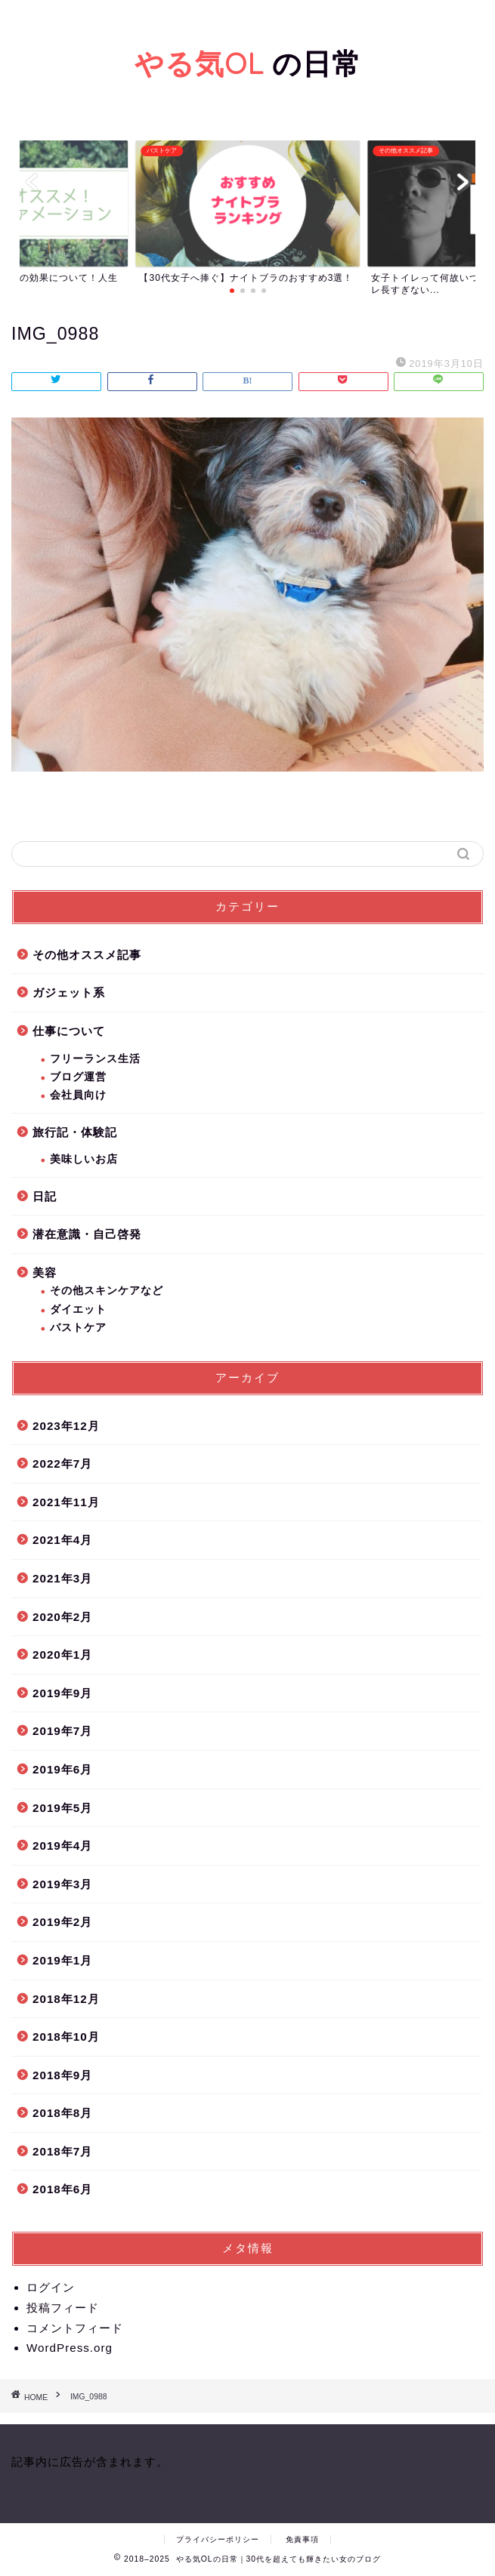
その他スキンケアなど (106, 1290)
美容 (44, 1272)
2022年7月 (62, 1463)
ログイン (50, 2287)
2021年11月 (66, 1502)
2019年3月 (62, 1884)
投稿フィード (62, 2307)
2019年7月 (62, 1730)
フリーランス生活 (95, 1059)
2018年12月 (66, 1998)
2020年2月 (62, 1616)
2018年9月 (62, 2075)
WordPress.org (69, 2347)
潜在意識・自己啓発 (86, 1234)
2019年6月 (62, 1769)
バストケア (78, 1327)
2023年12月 (66, 1425)
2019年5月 (62, 1807)
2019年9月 (62, 1693)
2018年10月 (66, 2036)
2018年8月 (62, 2112)
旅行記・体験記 (74, 1132)
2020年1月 (62, 1654)
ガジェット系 (68, 992)
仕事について (68, 1031)
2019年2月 (62, 1921)
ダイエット (78, 1309)
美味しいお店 (84, 1159)
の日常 (248, 63)
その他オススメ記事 (86, 954)
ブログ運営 (78, 1077)
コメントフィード (74, 2328)
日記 (44, 1196)
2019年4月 (62, 1845)
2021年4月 (62, 1539)
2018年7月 (62, 2151)
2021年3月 (62, 1578)
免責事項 (302, 2539)
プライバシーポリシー (217, 2539)
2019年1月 (62, 1960)
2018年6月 (62, 2189)
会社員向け (78, 1095)
